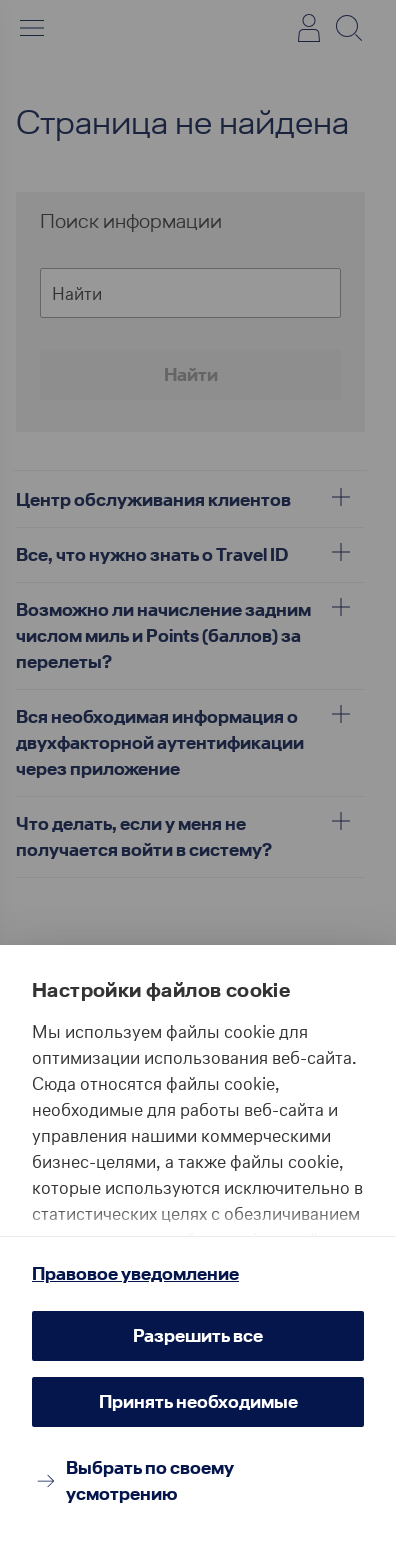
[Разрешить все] (198, 1336)
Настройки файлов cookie (161, 990)
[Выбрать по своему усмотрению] (198, 1481)
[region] (198, 1128)
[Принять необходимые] (198, 1402)
